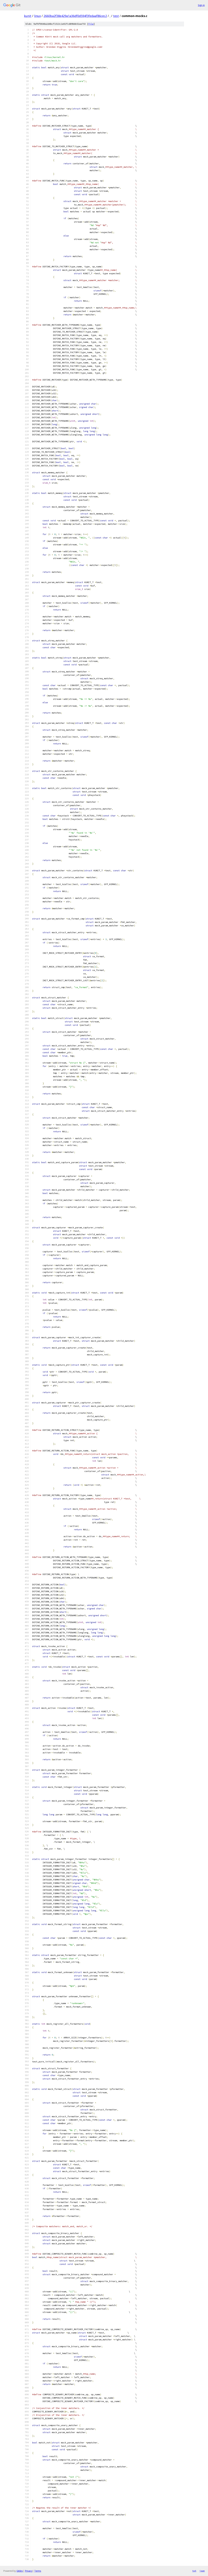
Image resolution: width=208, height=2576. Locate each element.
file (91, 24)
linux (37, 16)
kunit (27, 16)
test (116, 16)
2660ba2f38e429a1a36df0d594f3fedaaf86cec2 (75, 16)
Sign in (201, 5)
